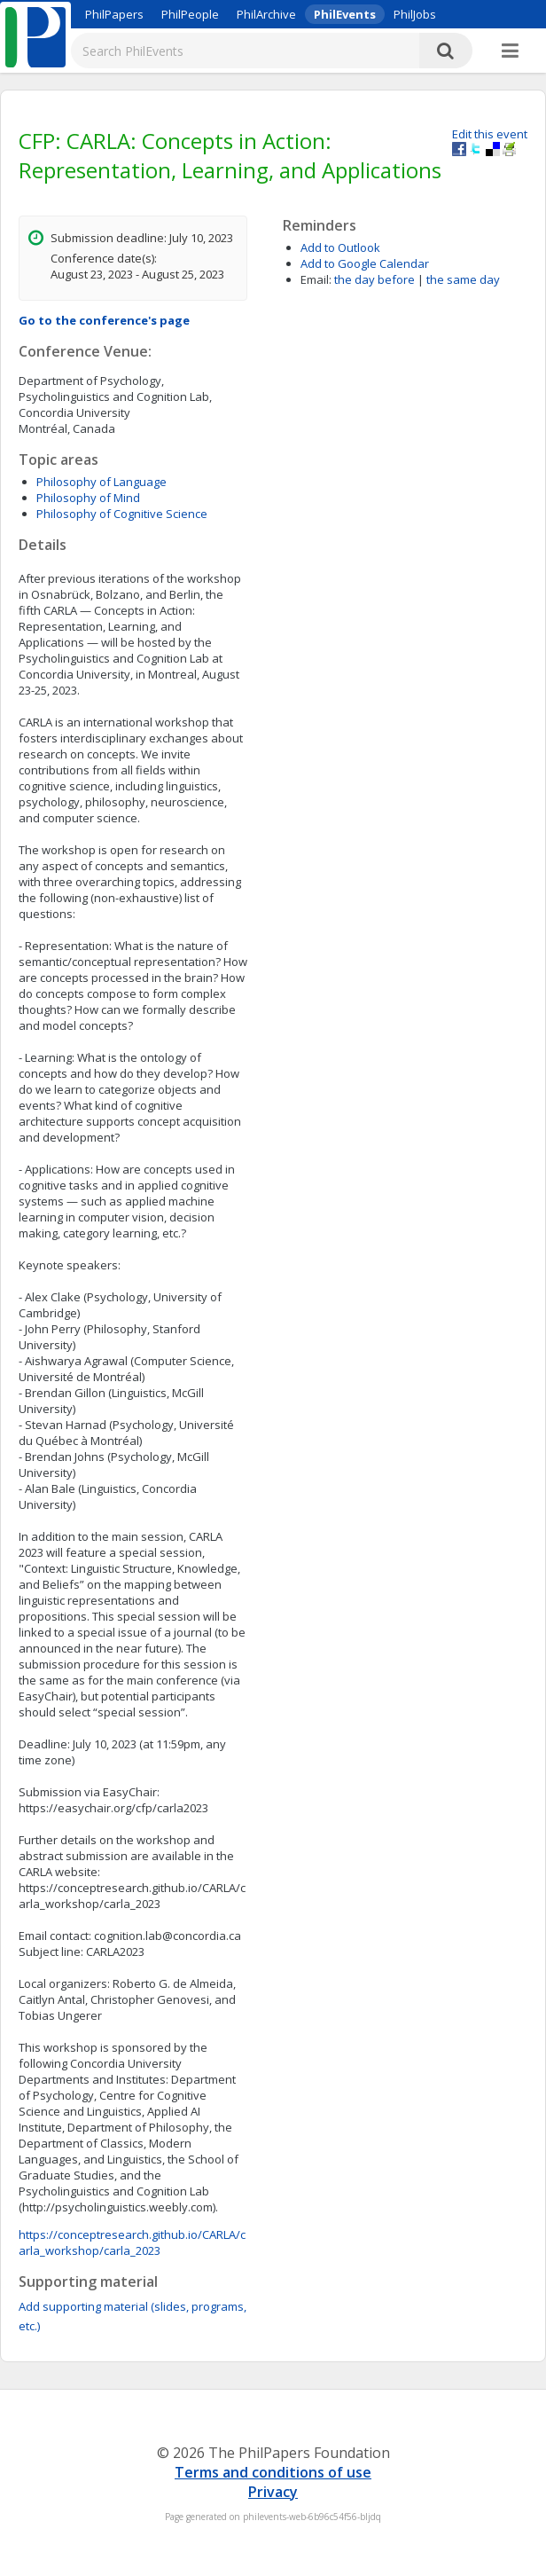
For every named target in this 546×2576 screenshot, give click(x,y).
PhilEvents (345, 14)
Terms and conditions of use (273, 2472)
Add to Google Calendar (364, 263)
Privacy (273, 2491)
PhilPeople (190, 14)
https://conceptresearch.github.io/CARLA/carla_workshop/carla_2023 (132, 2242)
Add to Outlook (340, 247)
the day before (374, 279)
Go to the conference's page (104, 320)
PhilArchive (266, 14)
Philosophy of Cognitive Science (121, 514)
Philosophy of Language (101, 482)
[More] (510, 51)
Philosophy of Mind (88, 498)
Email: (316, 279)
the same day (463, 279)
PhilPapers (114, 14)
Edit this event (489, 134)
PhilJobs (415, 14)
